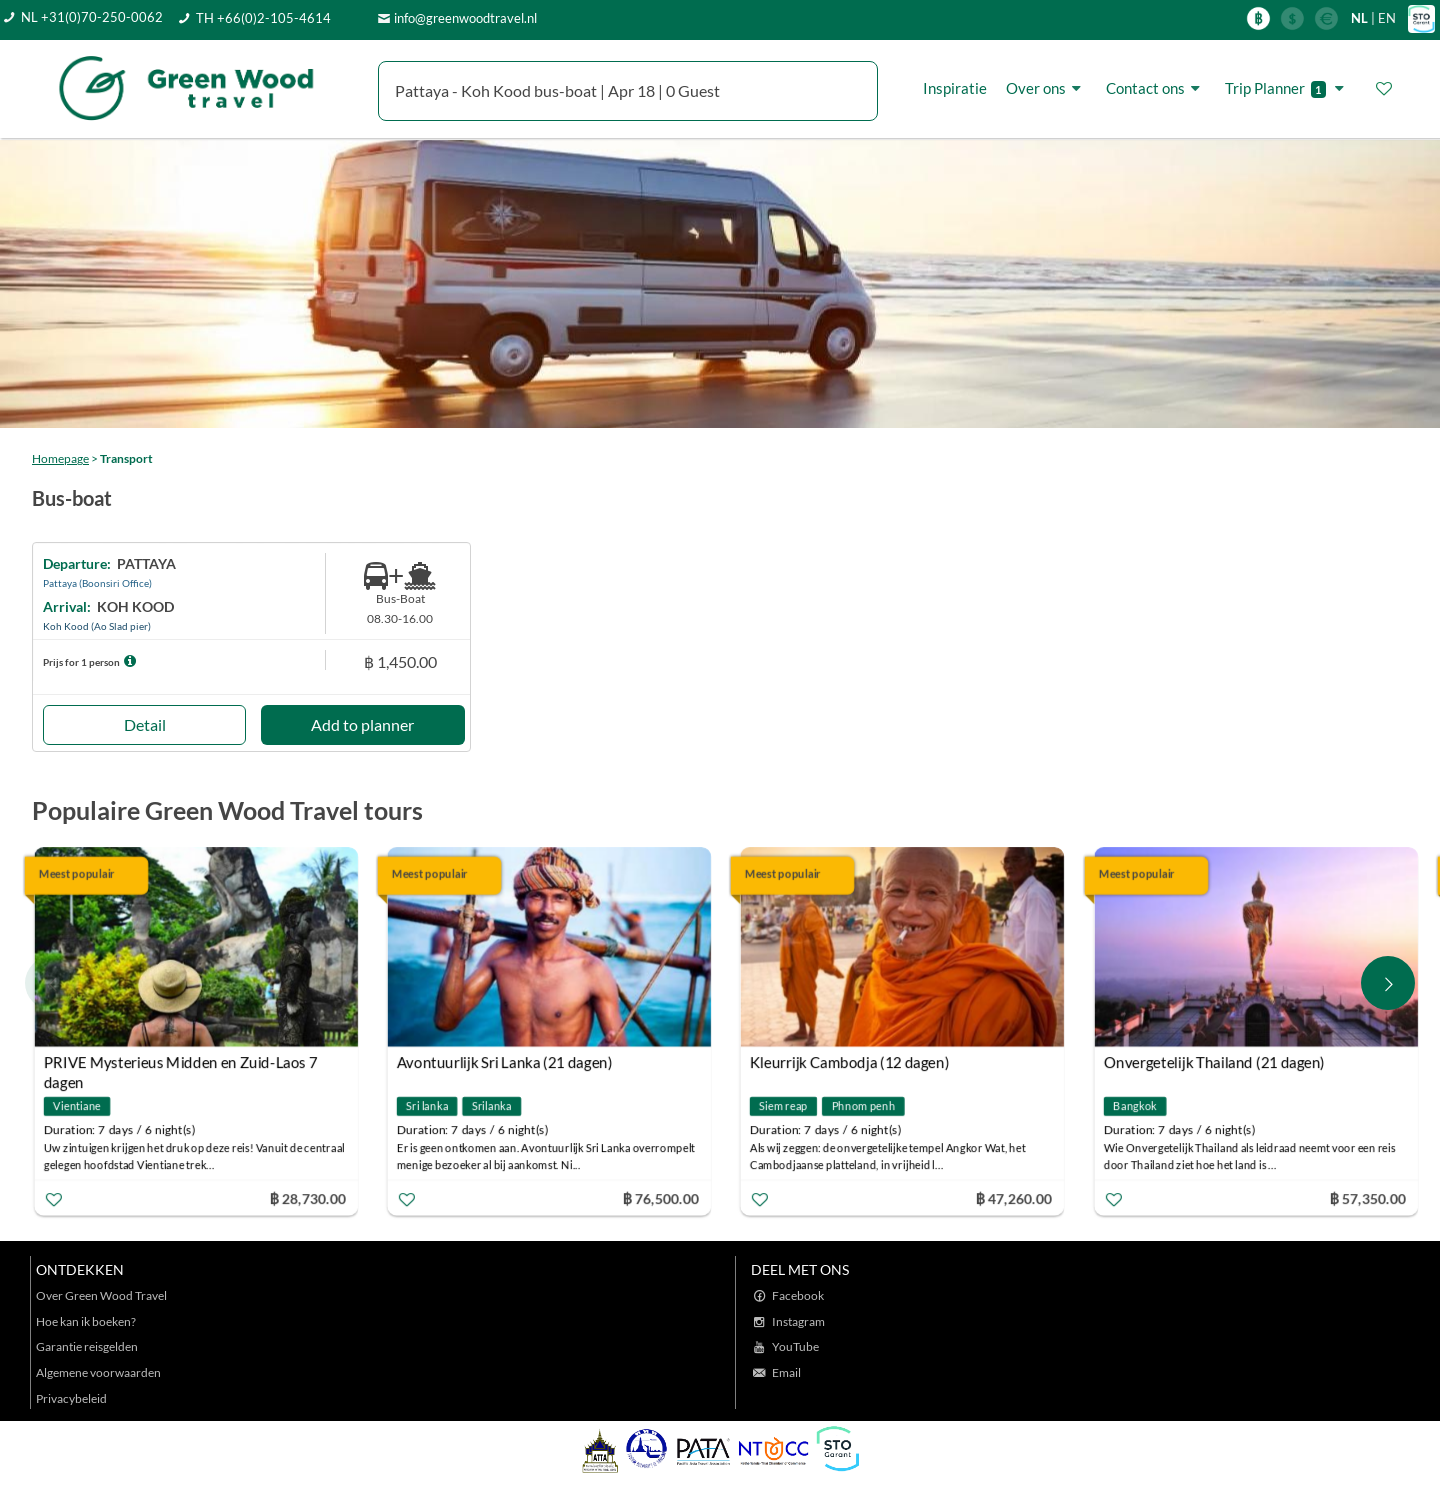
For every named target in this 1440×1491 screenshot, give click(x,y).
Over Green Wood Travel (101, 1295)
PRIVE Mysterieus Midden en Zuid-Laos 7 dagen (181, 1064)
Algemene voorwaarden (98, 1372)
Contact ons (1156, 88)
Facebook (798, 1295)
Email (786, 1372)
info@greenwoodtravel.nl (465, 18)
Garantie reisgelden (87, 1346)
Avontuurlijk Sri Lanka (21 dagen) (505, 1062)
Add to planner (362, 724)
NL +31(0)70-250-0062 (92, 17)
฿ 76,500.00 (661, 1197)
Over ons (1046, 88)
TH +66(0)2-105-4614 (263, 18)
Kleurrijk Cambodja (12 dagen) (850, 1062)
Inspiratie (955, 88)
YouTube (795, 1346)
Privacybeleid (71, 1398)
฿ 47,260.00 (1014, 1197)
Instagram (798, 1321)
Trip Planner (1287, 88)
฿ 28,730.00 (307, 1197)
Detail (145, 724)
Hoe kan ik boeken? (86, 1321)
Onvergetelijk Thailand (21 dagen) (1213, 1062)
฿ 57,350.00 (1367, 1197)
